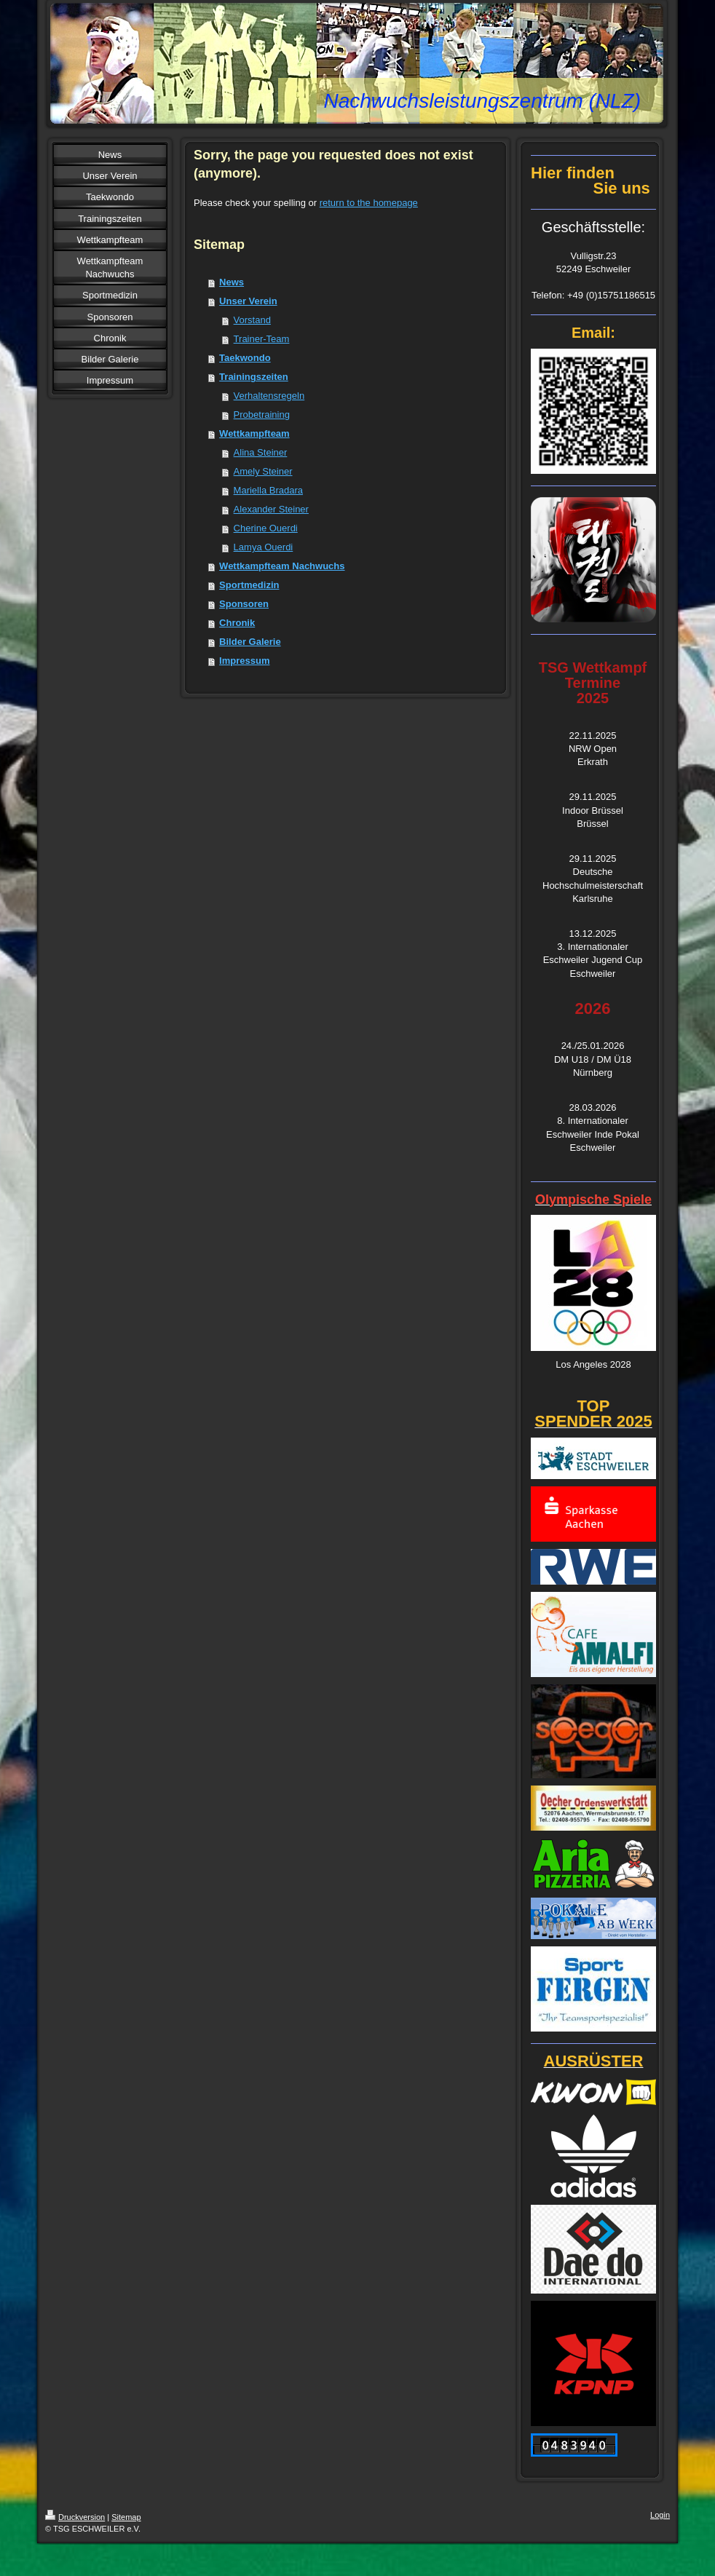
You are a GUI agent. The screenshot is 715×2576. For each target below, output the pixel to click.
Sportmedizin (249, 584)
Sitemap (126, 2517)
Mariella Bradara (268, 490)
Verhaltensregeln (269, 395)
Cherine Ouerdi (266, 528)
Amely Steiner (263, 471)
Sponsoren (244, 603)
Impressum (244, 660)
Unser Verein (248, 301)
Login (660, 2514)
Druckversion (75, 2517)
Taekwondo (245, 357)
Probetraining (262, 414)
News (231, 282)
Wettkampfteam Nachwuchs (281, 565)
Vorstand (252, 319)
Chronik (237, 622)
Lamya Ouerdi (263, 547)
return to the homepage (369, 202)
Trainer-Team (262, 338)
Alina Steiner (261, 452)
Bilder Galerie (250, 641)
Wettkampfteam (254, 433)
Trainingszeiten (253, 376)
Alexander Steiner (271, 509)
